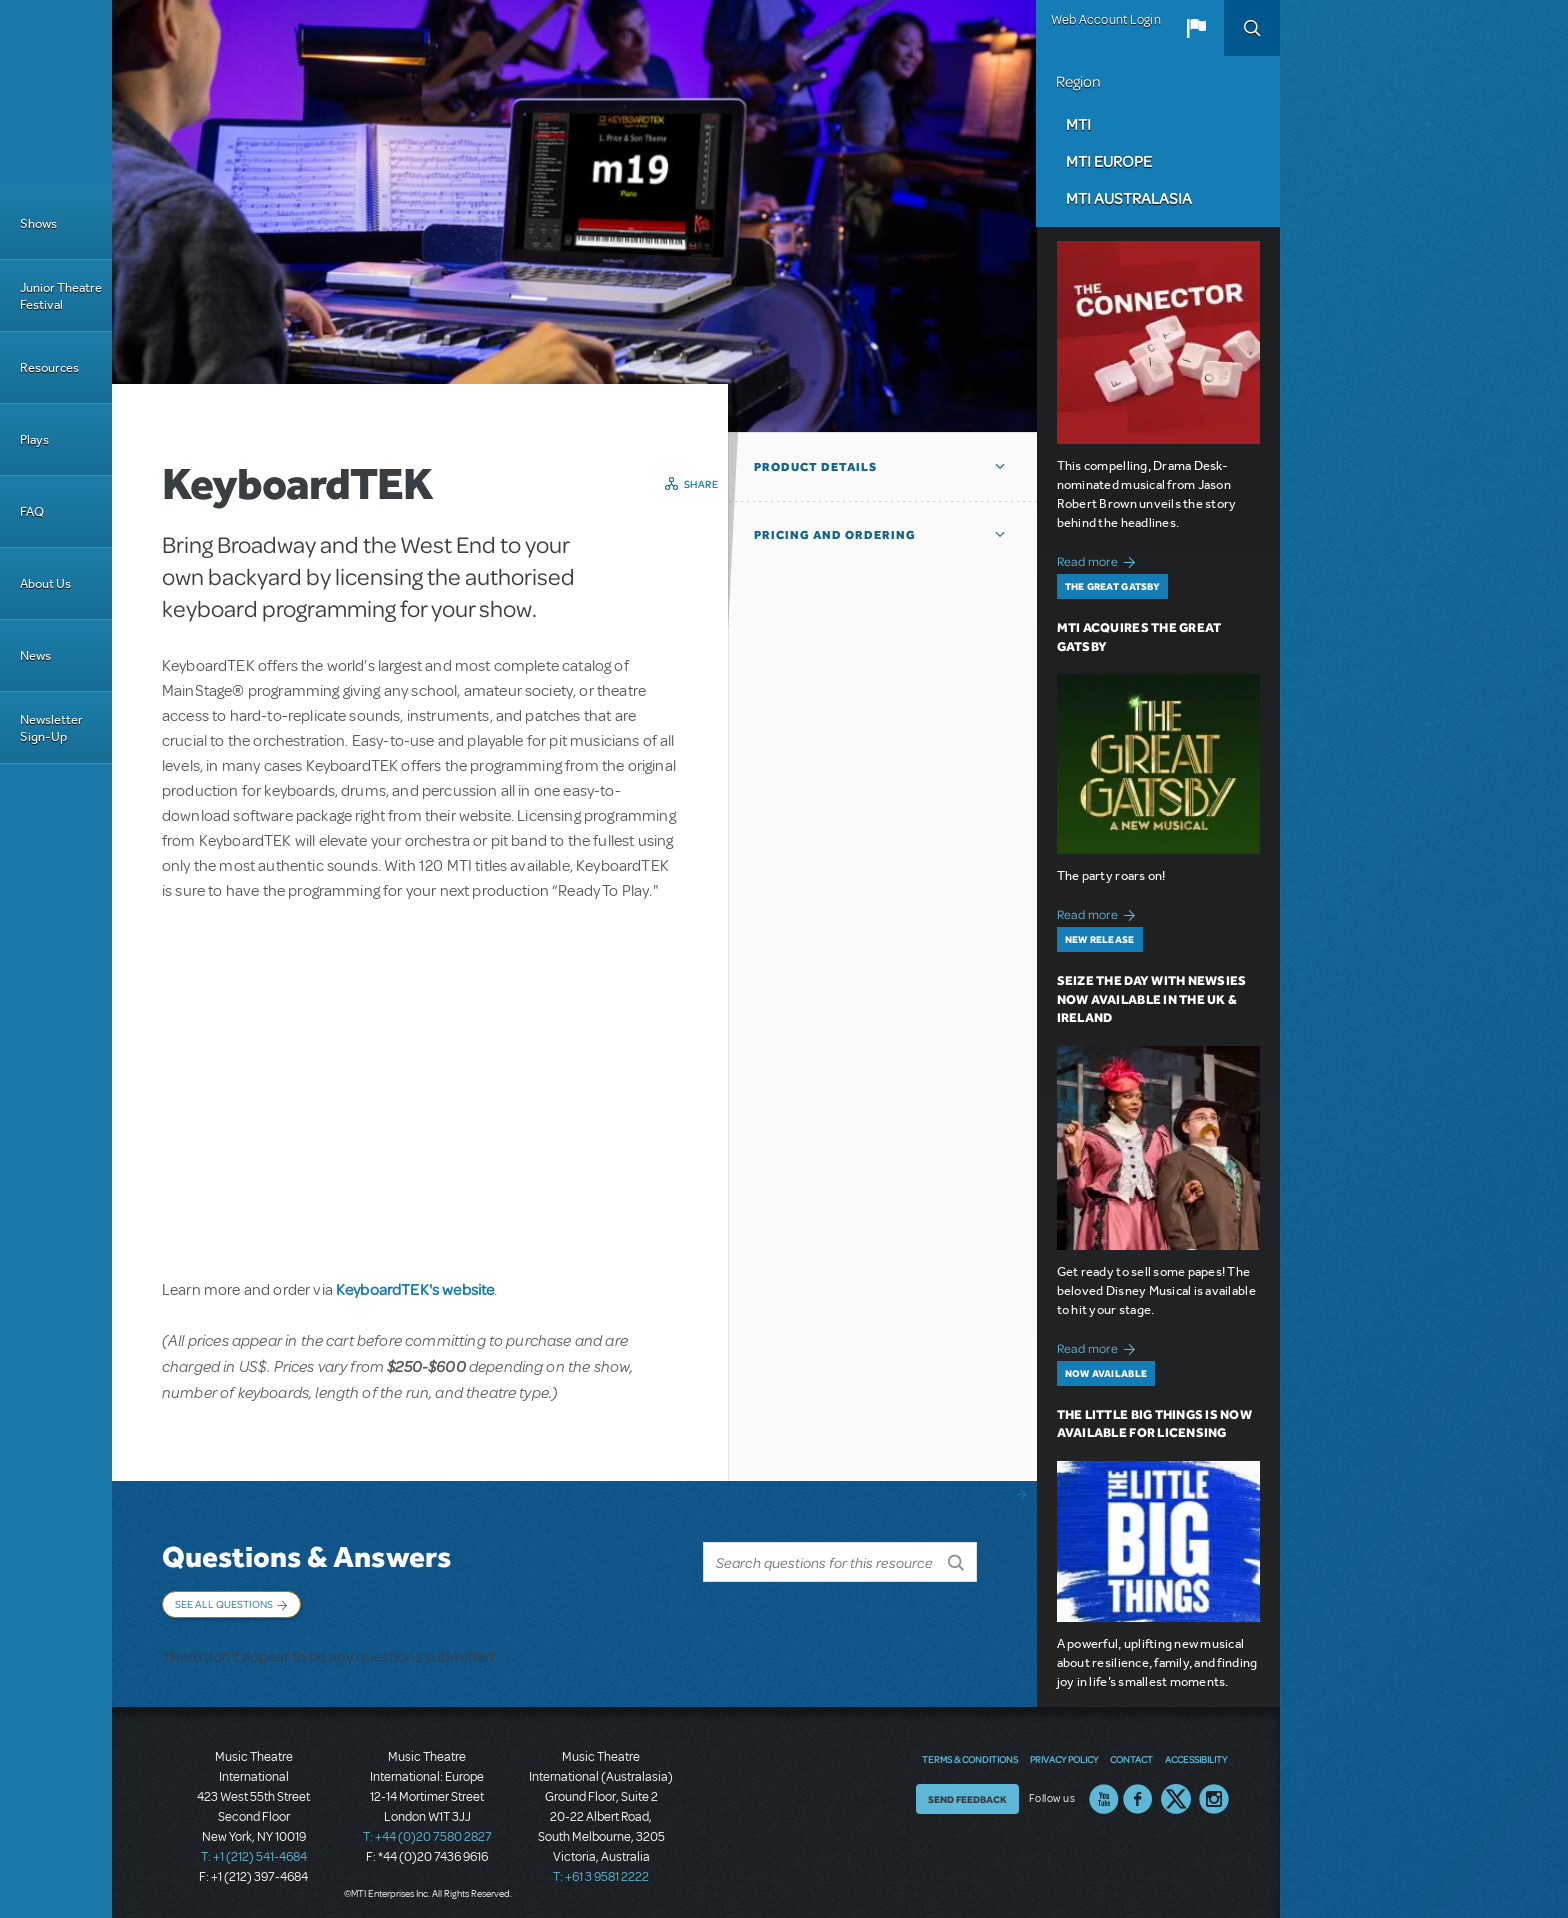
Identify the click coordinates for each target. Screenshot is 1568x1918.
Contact (1131, 1750)
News (35, 655)
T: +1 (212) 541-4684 (254, 1848)
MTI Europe (1109, 161)
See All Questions (224, 1604)
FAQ (32, 511)
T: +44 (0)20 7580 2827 (427, 1828)
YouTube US (1104, 1790)
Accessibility (1196, 1750)
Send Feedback (967, 1790)
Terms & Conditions (970, 1750)
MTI (1078, 124)
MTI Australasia (1129, 198)
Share (701, 484)
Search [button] (1252, 28)
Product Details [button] (815, 467)
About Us (45, 583)
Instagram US (1214, 1790)
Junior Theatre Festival (61, 296)
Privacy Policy (1064, 1750)
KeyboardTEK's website (415, 1289)
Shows (38, 223)
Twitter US (1176, 1790)
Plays (34, 439)
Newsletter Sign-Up (51, 728)
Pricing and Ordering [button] (835, 535)
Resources (49, 367)
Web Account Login (1106, 20)
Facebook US (1138, 1790)
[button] (1196, 28)
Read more (1099, 559)
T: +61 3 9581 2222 (601, 1868)
